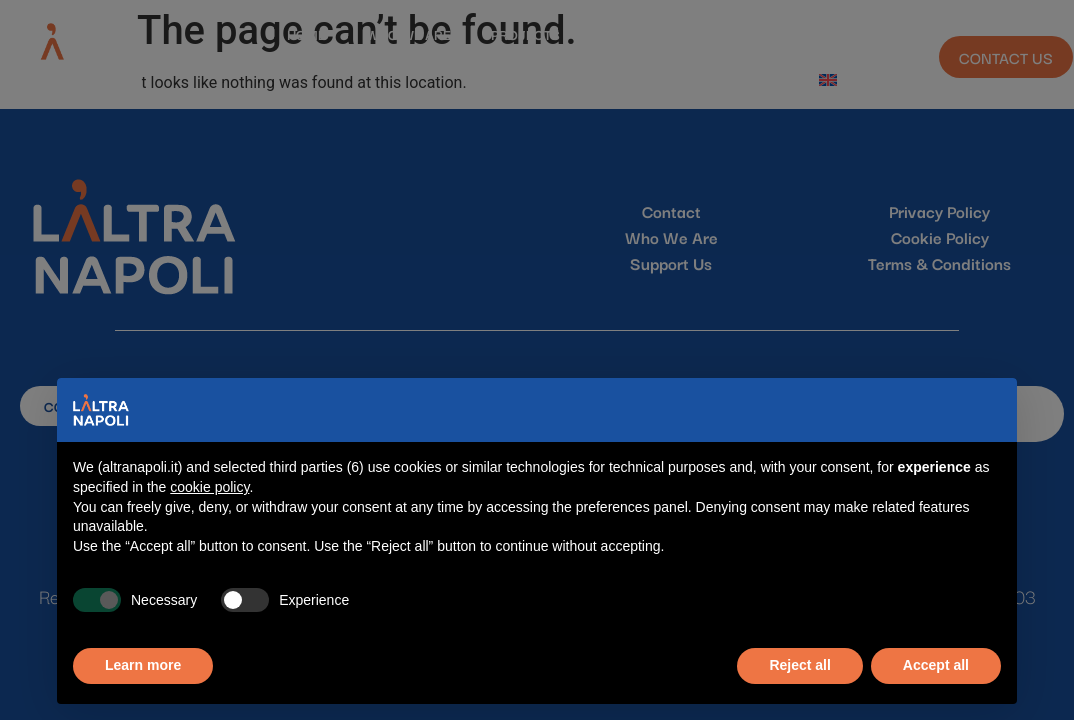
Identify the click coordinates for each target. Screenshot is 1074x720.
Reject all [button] (799, 665)
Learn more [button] (143, 665)
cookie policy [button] (209, 487)
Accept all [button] (936, 665)
